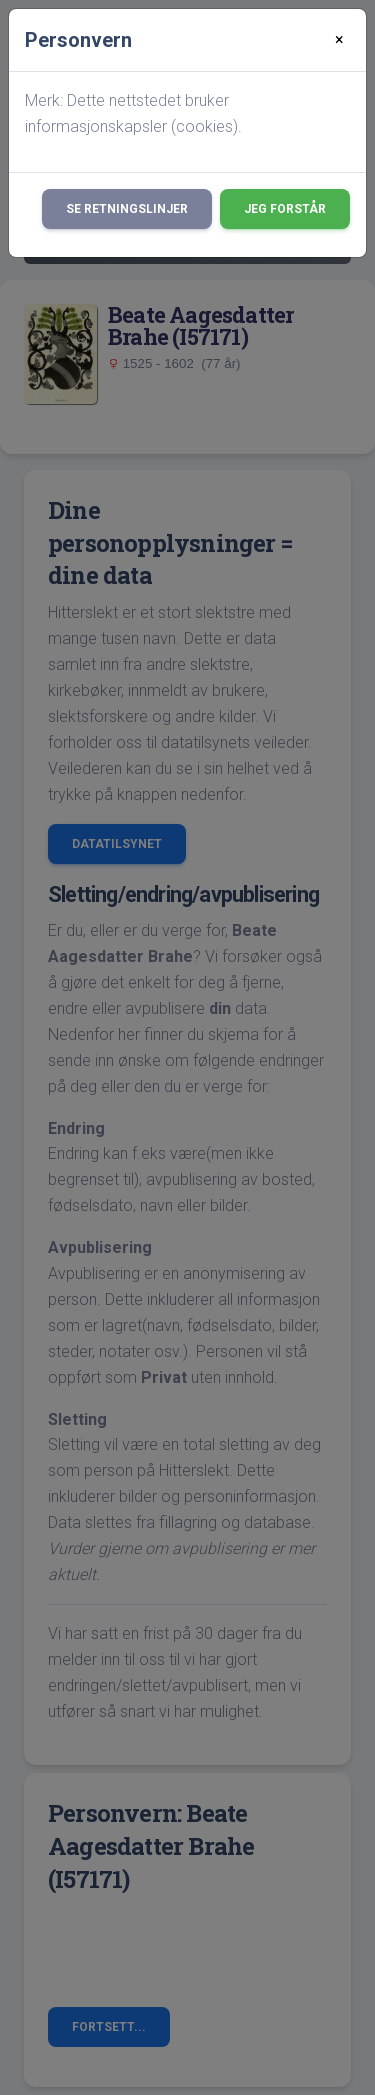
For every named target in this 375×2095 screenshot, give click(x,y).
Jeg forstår (285, 209)
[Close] (339, 40)
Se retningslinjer (127, 209)
